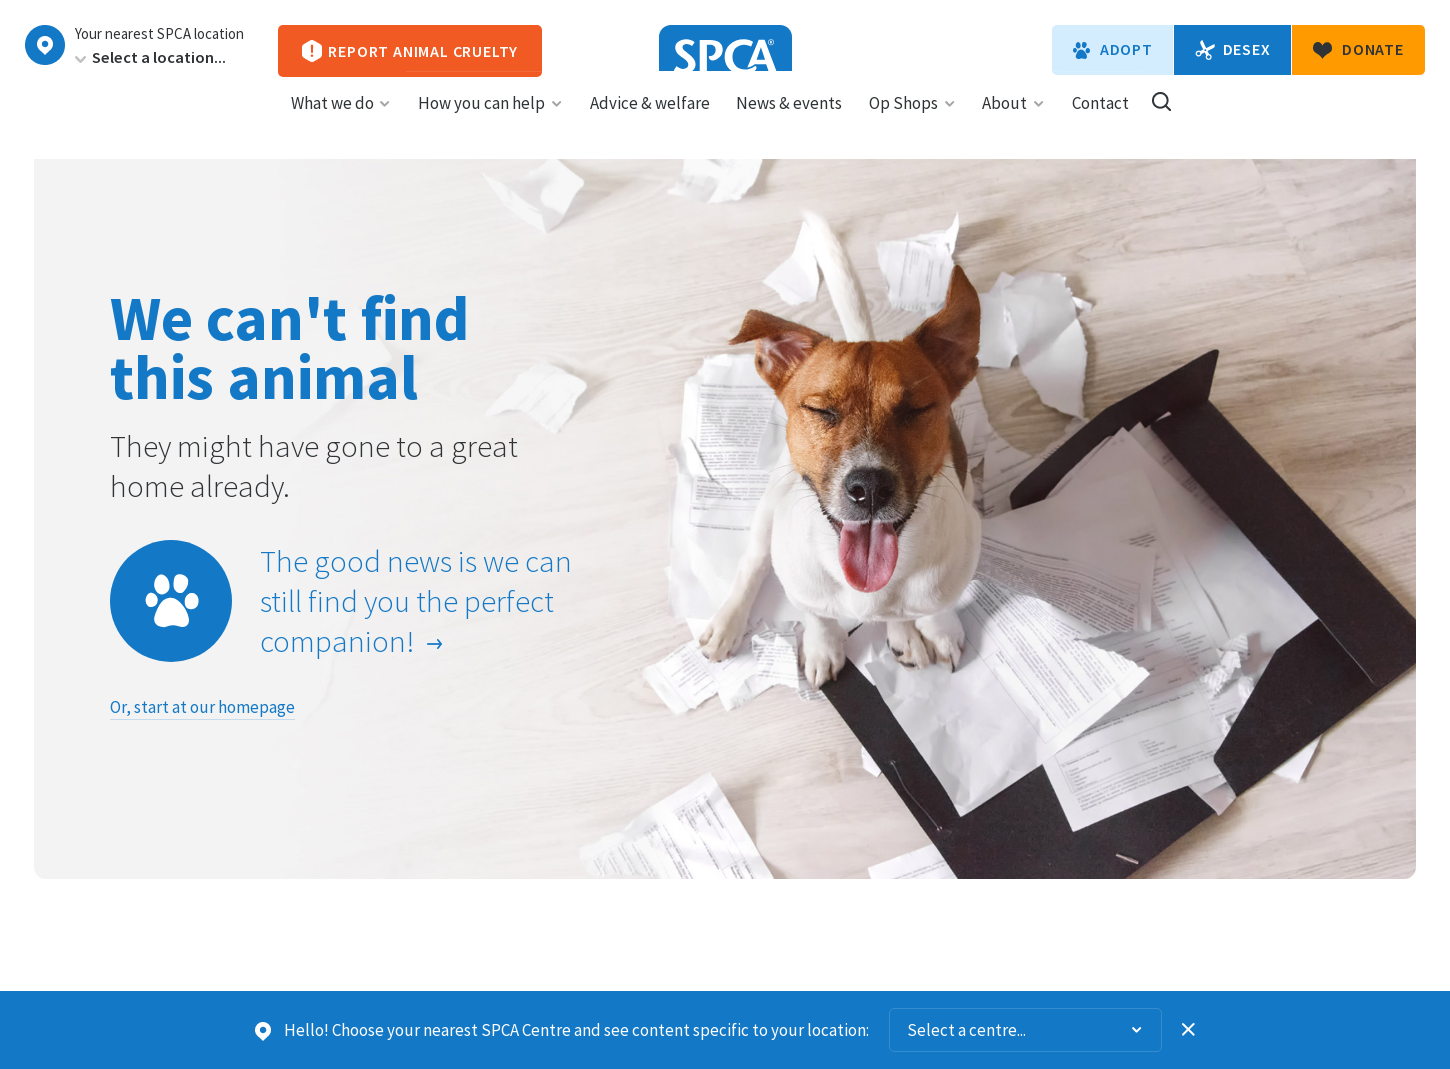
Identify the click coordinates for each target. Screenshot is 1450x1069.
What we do (341, 121)
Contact (1100, 121)
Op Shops (912, 121)
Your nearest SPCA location (159, 34)
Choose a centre (45, 45)
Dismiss (1189, 1030)
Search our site (1161, 119)
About (1013, 121)
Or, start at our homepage (202, 707)
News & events (789, 121)
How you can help (490, 121)
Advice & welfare (650, 121)
